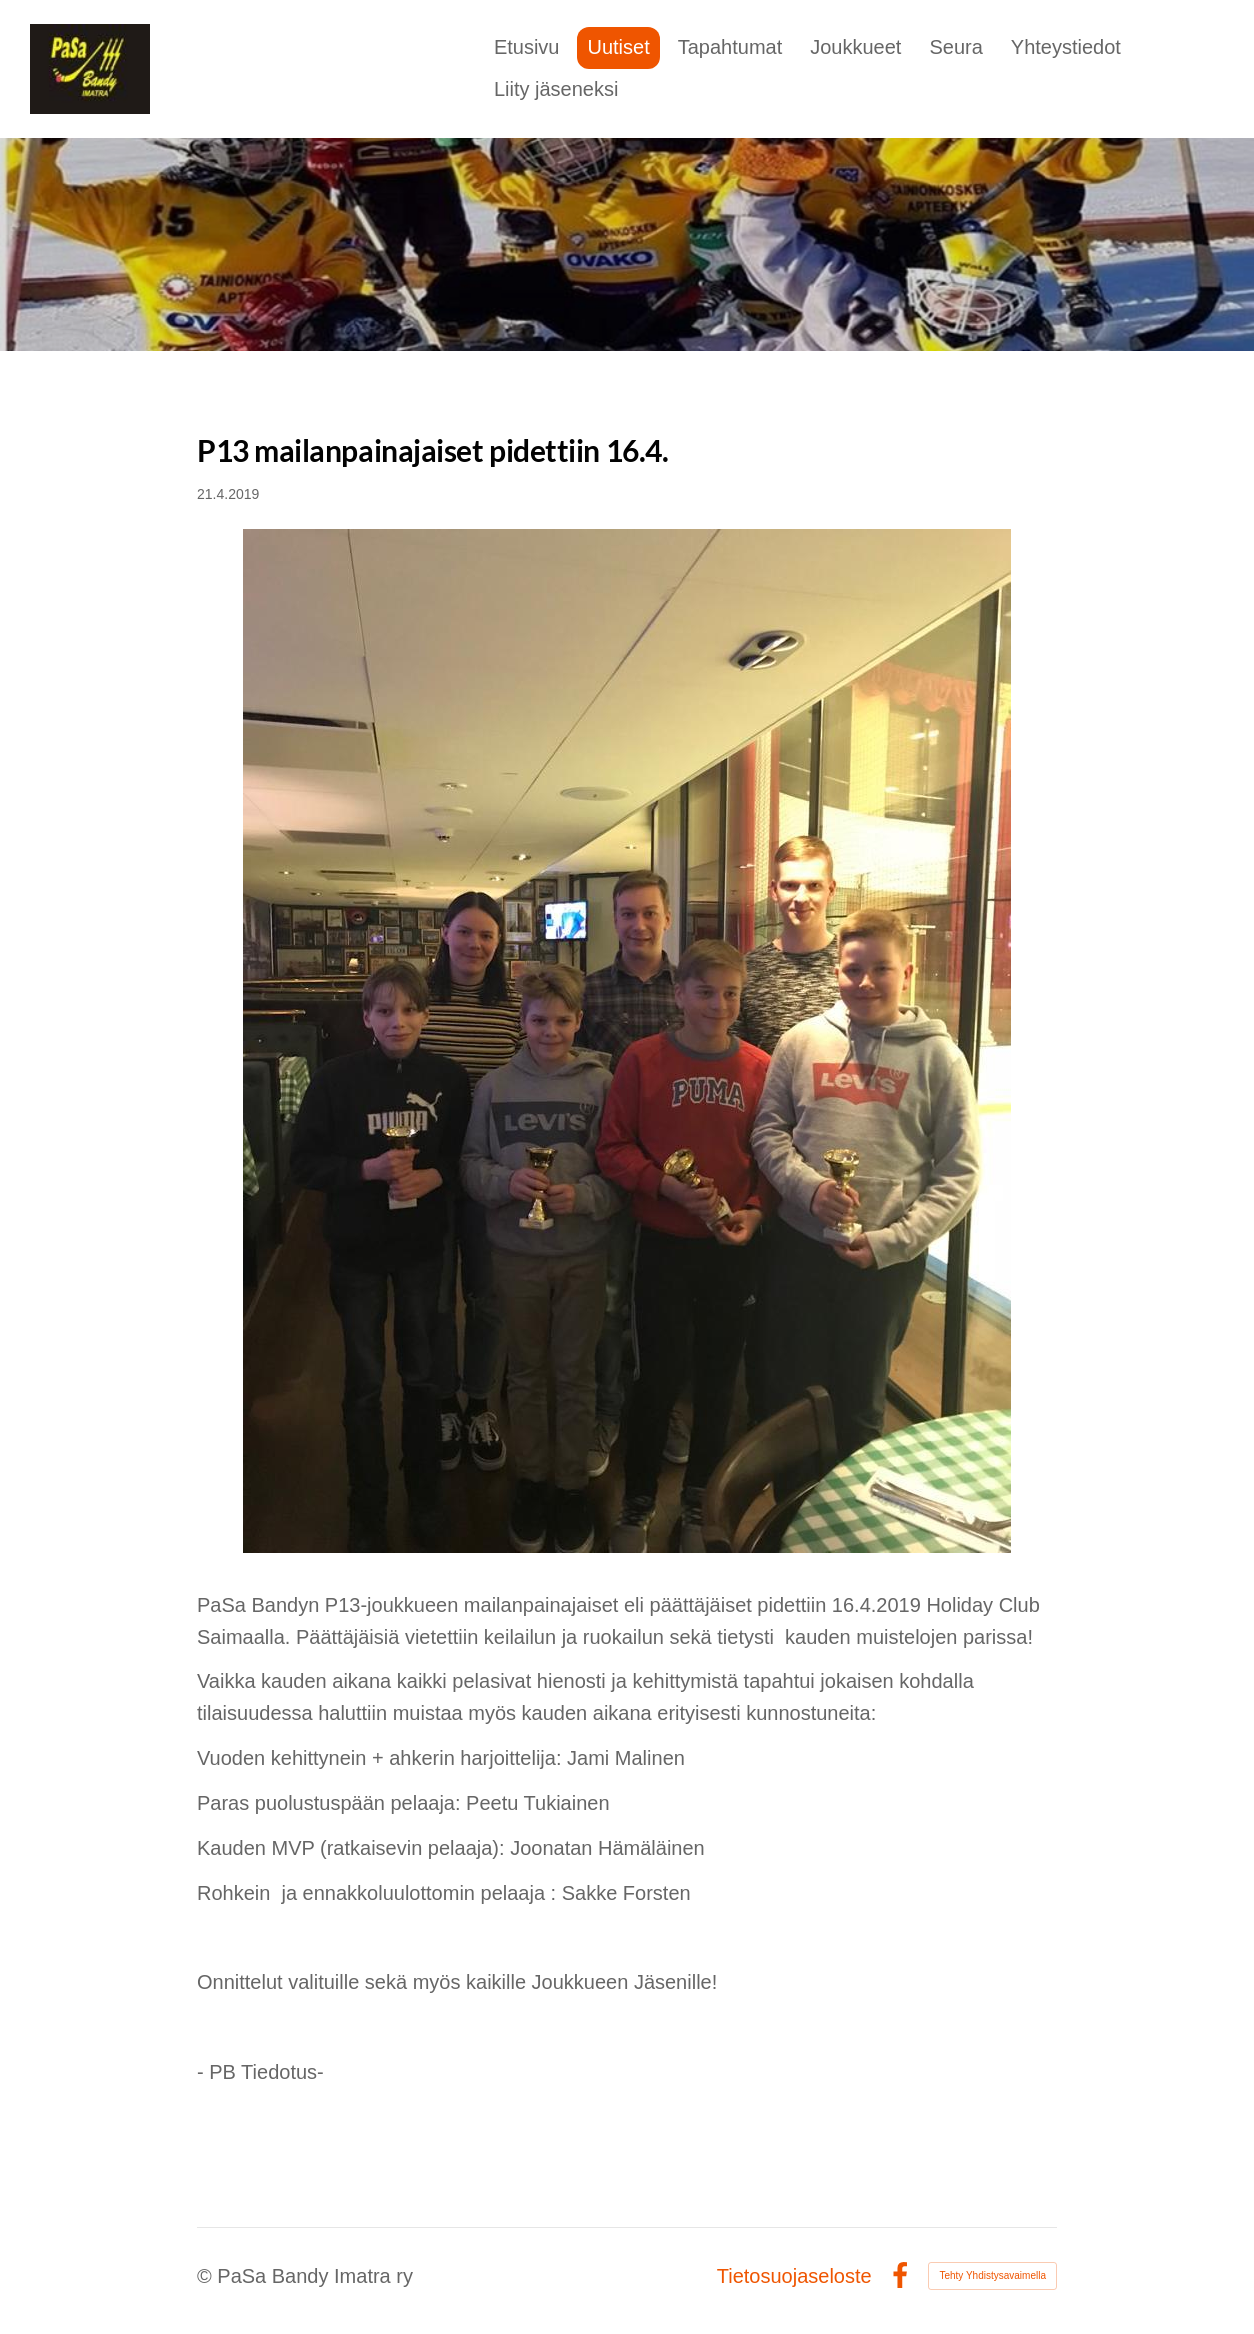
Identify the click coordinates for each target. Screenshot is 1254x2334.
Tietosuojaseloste (794, 2276)
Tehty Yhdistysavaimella (992, 2275)
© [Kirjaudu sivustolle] (207, 2276)
